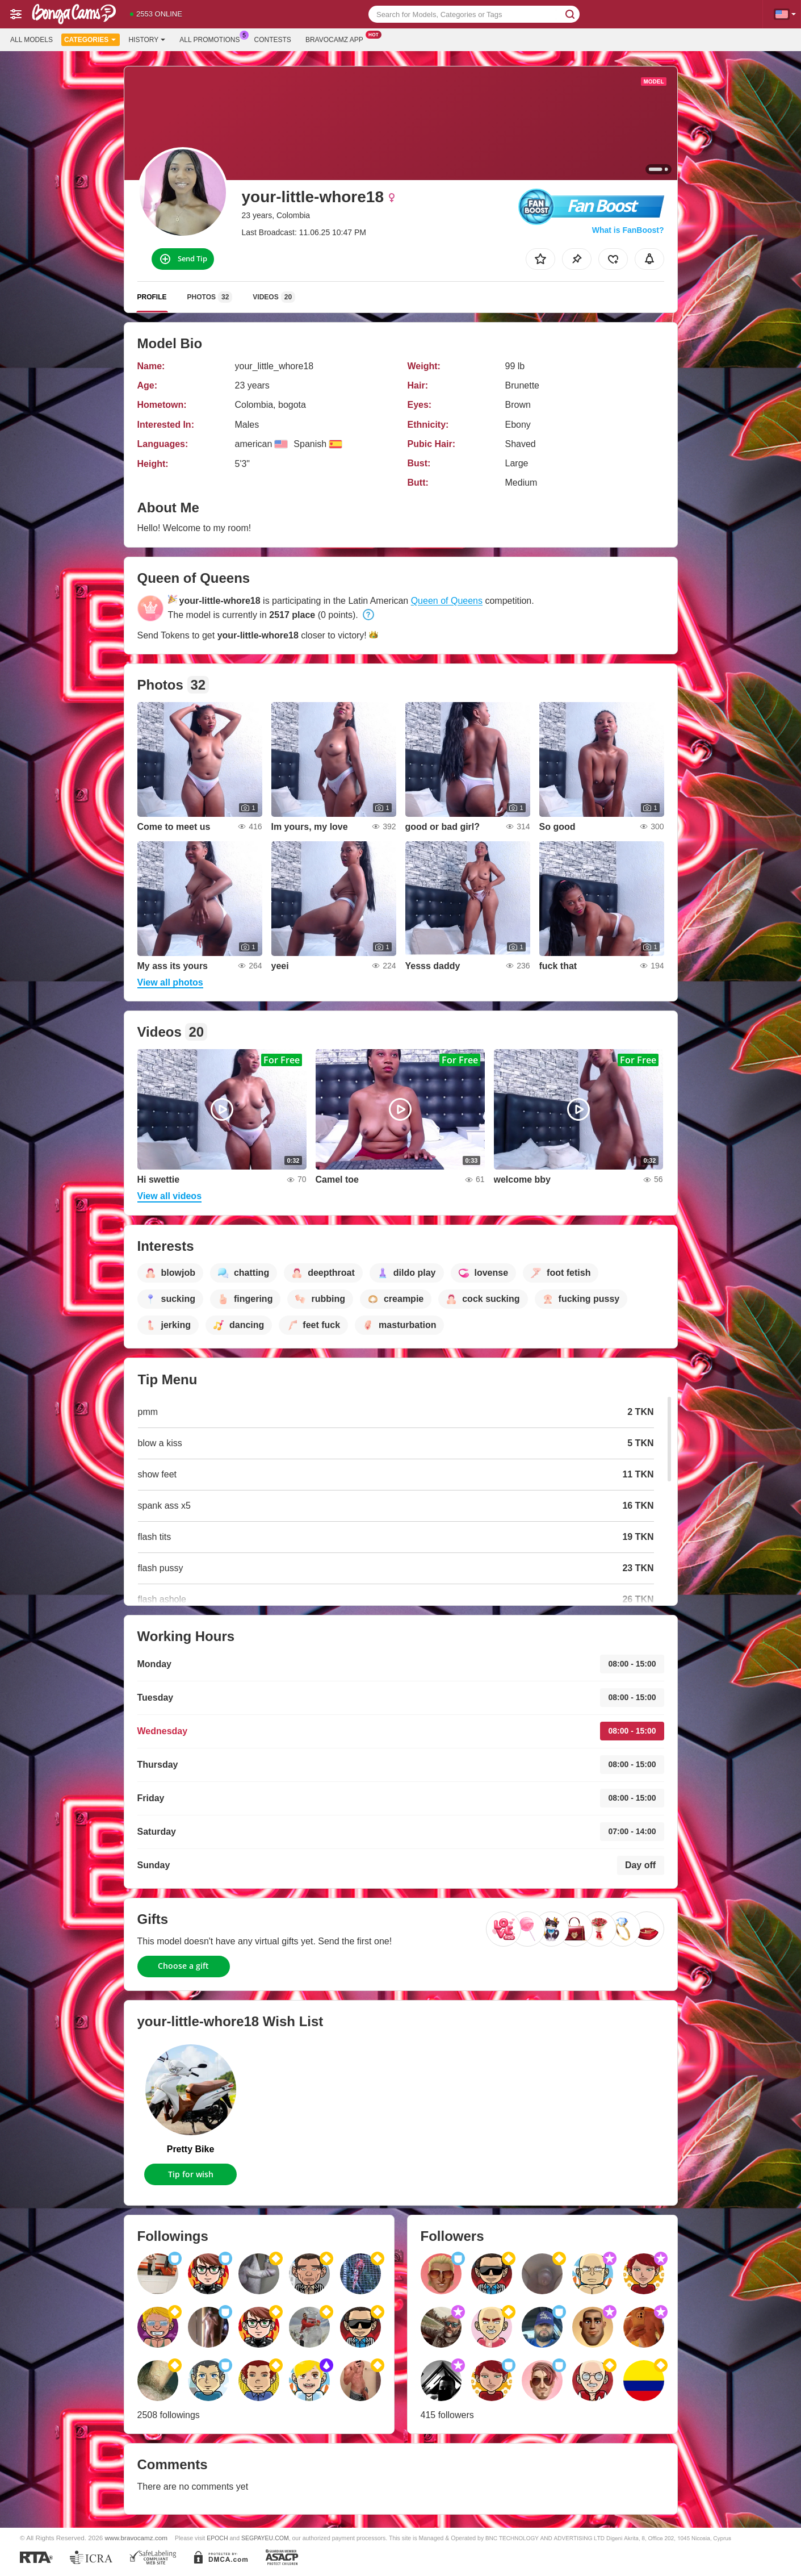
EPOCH (217, 2538)
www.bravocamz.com (136, 2537)
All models (31, 40)
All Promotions (212, 39)
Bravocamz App (337, 39)
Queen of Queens (447, 601)
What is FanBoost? (628, 230)
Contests (272, 40)
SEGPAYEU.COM (265, 2538)
